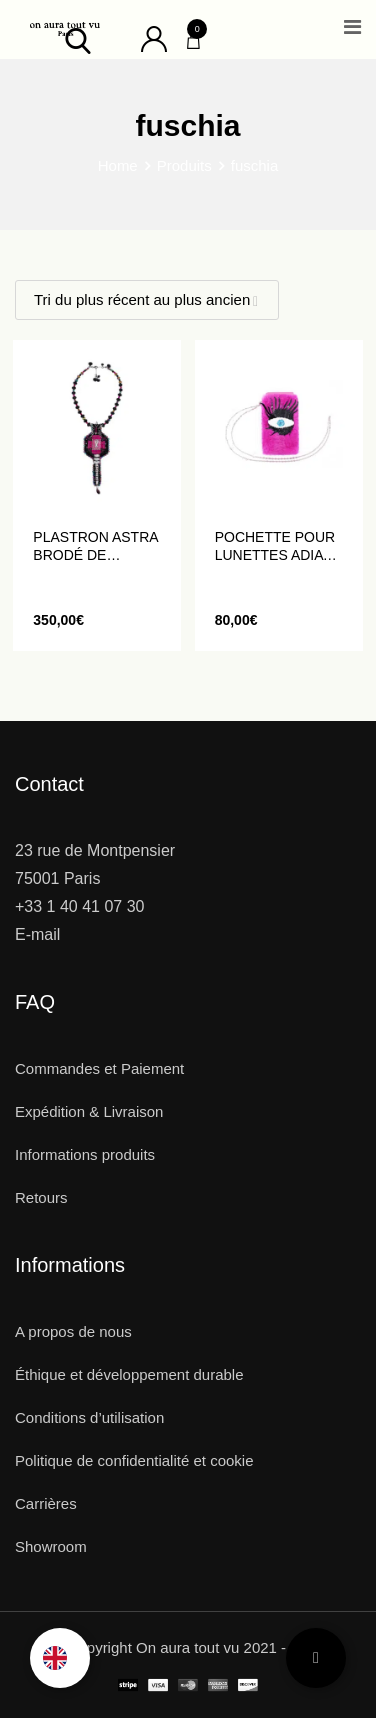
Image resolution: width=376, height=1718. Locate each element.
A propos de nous (73, 1331)
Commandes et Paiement (99, 1068)
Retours (41, 1197)
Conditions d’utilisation (89, 1417)
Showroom (51, 1546)
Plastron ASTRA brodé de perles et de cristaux (95, 546)
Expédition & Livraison (89, 1111)
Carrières (46, 1503)
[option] (60, 1658)
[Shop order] (147, 300)
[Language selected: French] (60, 1658)
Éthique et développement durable (129, 1374)
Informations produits (85, 1154)
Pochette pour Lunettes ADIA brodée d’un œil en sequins (278, 546)
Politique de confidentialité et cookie (134, 1460)
